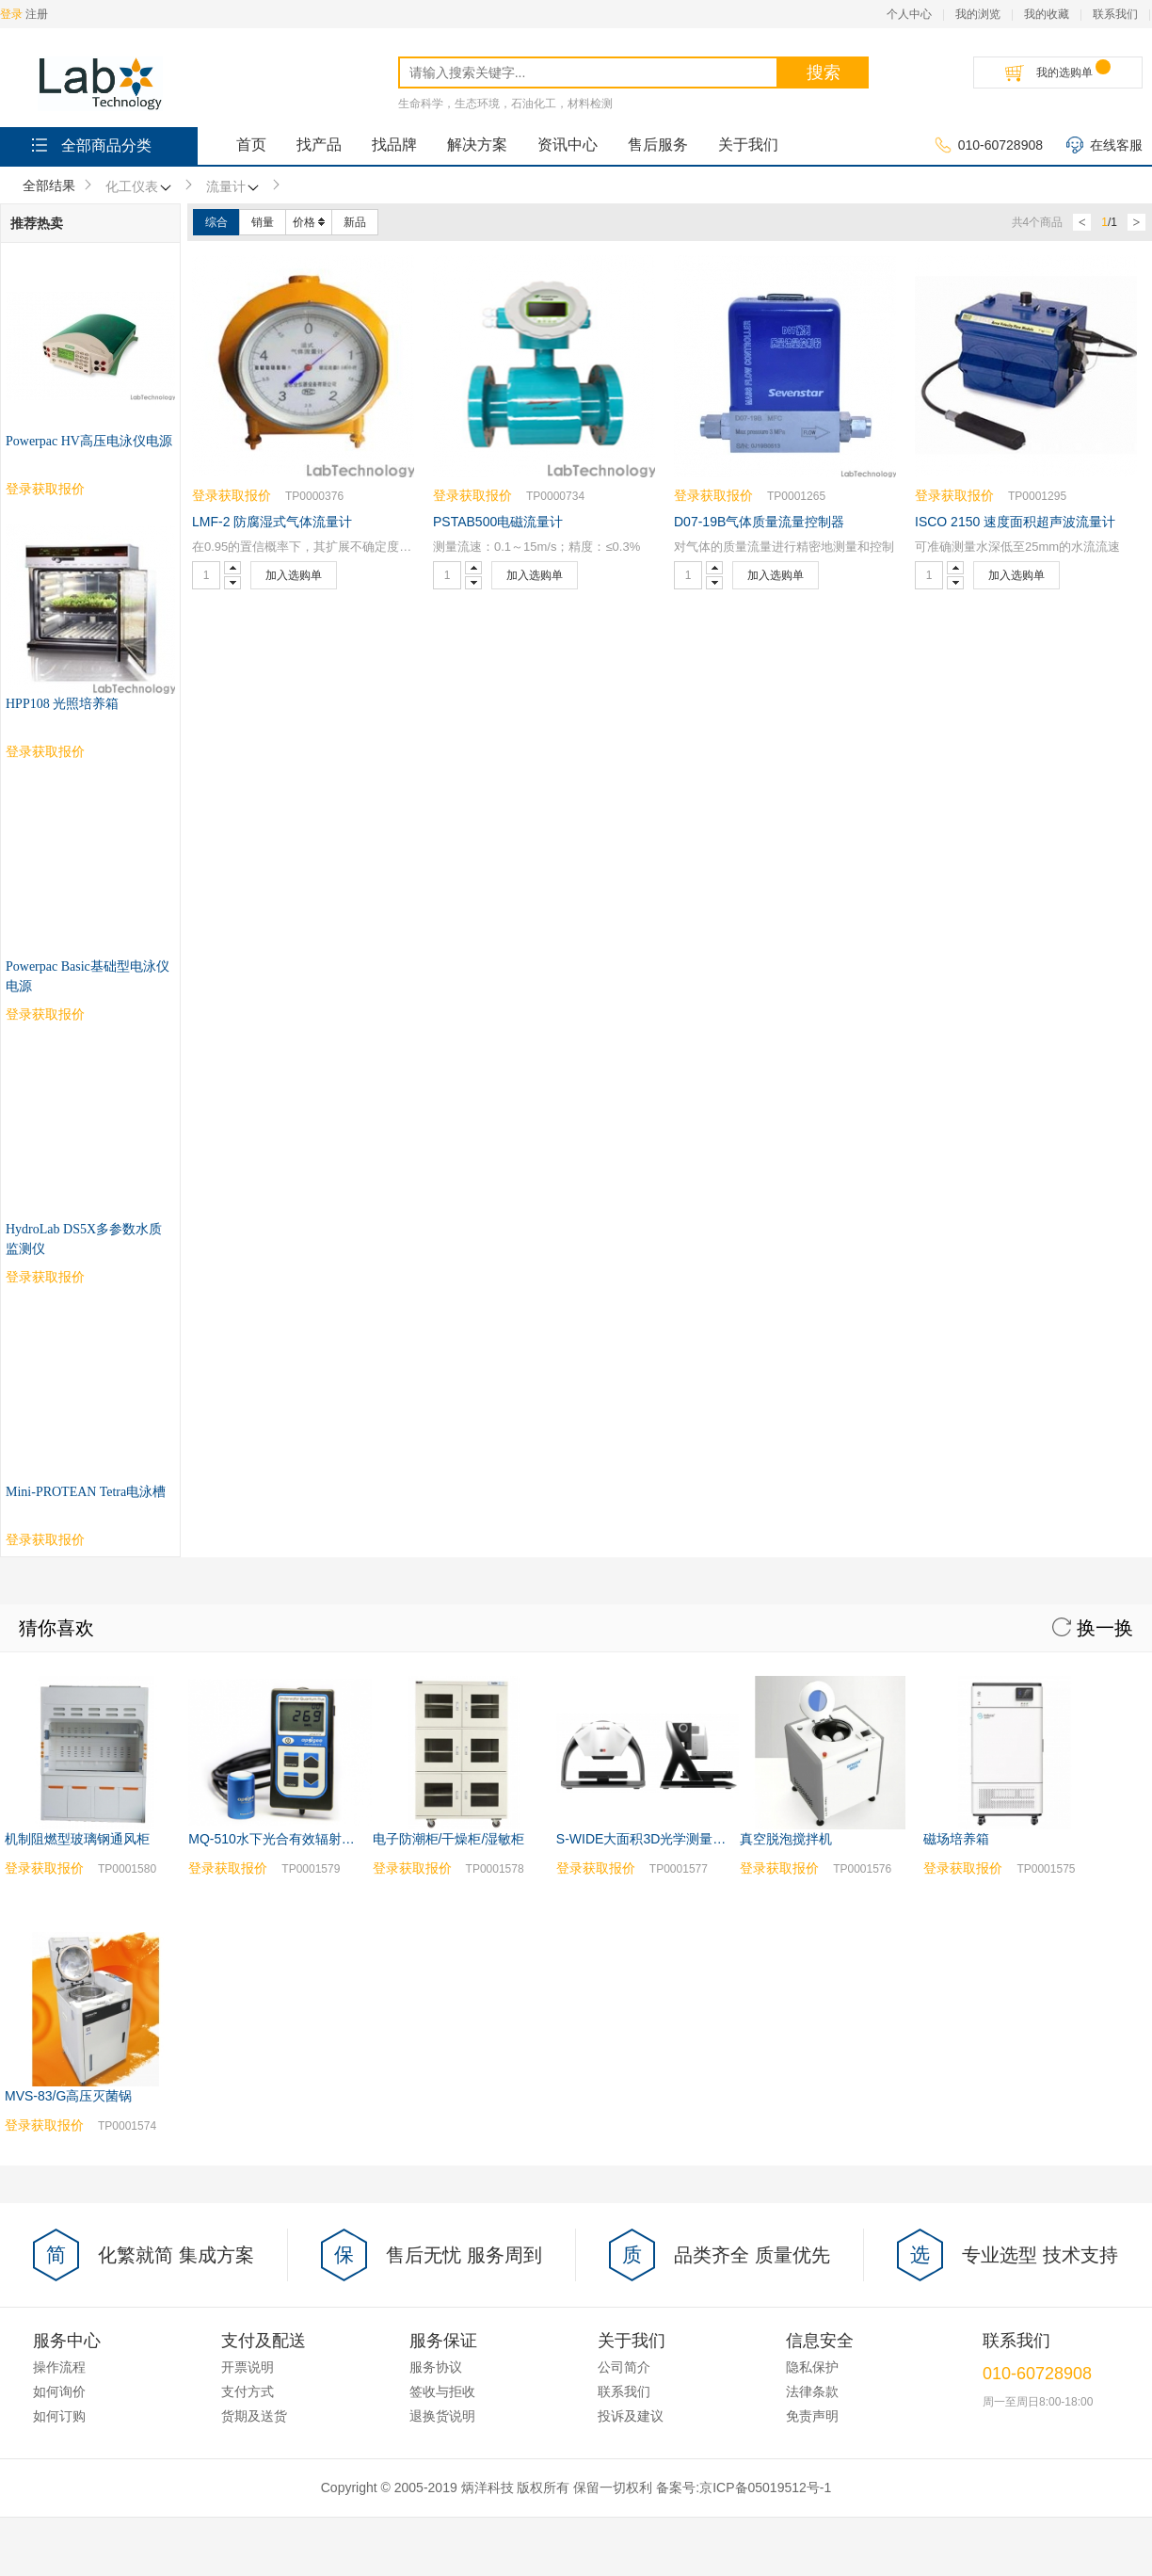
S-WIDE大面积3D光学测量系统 (647, 1330)
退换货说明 (442, 1907)
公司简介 (624, 1858)
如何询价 (59, 1883)
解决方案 (477, 145)
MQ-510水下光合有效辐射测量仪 (284, 1330)
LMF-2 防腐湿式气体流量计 (272, 521)
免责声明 (812, 1907)
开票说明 (247, 1858)
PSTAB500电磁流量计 (498, 521)
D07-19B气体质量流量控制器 (759, 521)
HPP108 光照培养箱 (62, 704)
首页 (251, 145)
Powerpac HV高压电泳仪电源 (89, 441)
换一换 (1092, 1119)
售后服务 (658, 145)
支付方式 (247, 1883)
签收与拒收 (442, 1883)
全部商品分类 (90, 144)
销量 (262, 222)
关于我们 (748, 145)
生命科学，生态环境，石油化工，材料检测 (505, 103)
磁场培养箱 (956, 1330)
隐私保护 (812, 1858)
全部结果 (49, 185)
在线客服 (1104, 146)
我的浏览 (977, 14)
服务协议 (435, 1858)
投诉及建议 (631, 1907)
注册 (36, 14)
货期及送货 (254, 1907)
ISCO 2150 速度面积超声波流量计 (1015, 521)
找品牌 (394, 145)
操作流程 (59, 1858)
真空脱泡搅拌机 (786, 1330)
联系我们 (1115, 14)
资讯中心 (567, 145)
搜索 (823, 72)
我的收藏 (1046, 14)
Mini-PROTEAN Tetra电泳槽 (86, 983)
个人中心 (909, 14)
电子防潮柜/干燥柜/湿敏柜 (449, 1330)
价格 (309, 222)
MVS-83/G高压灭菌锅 (68, 1587)
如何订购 (59, 1907)
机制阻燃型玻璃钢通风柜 (77, 1330)
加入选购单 (293, 575)
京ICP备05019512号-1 (765, 1979)
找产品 (319, 145)
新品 (355, 222)
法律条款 (812, 1883)
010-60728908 (989, 146)
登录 (11, 14)
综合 (216, 222)
